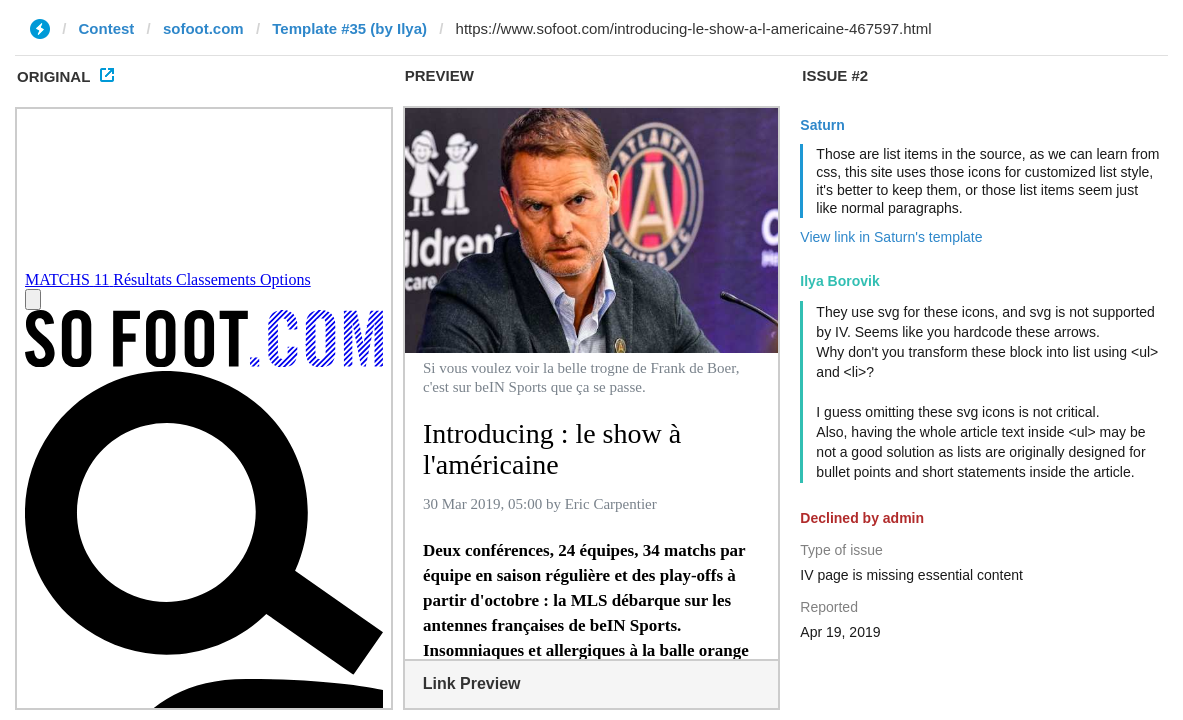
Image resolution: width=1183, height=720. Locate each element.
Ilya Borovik (839, 281)
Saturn (822, 125)
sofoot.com (203, 28)
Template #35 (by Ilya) (349, 28)
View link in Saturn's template (891, 237)
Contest (107, 28)
